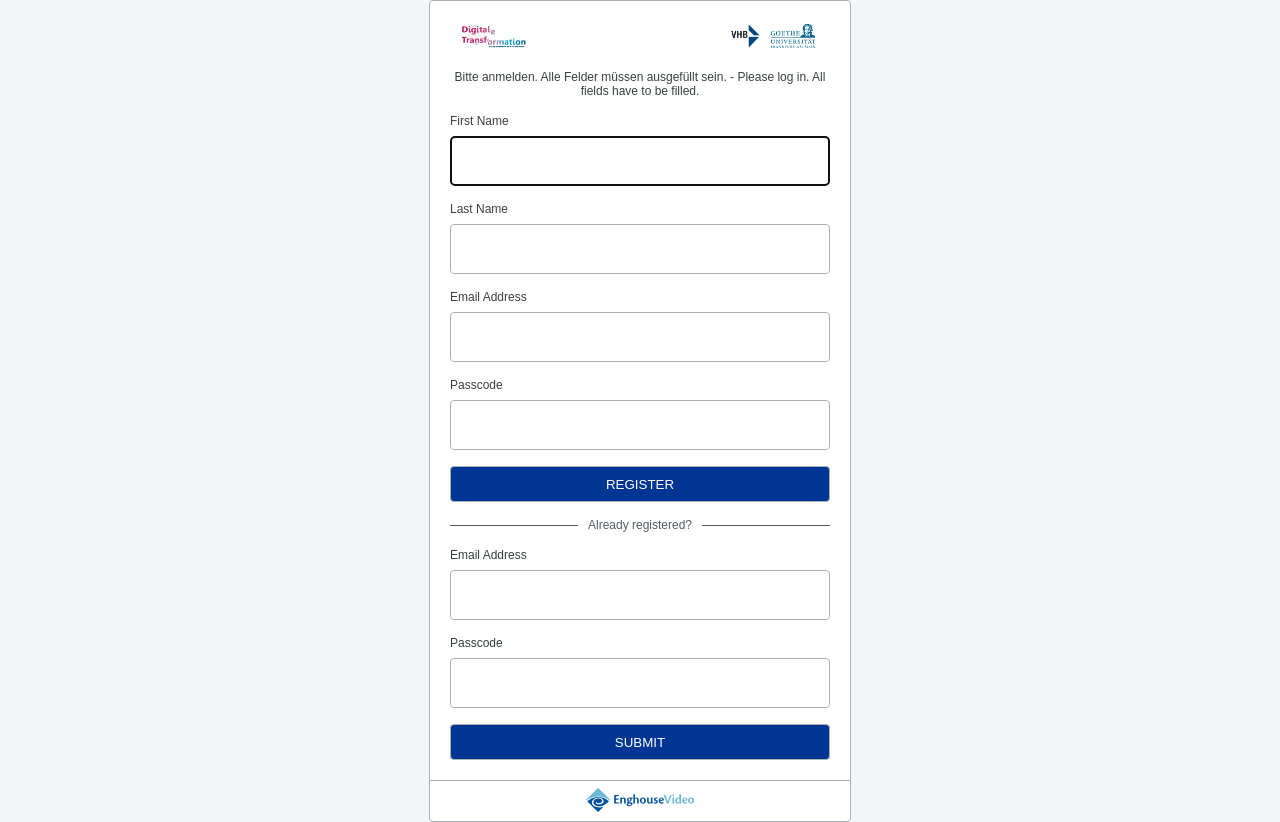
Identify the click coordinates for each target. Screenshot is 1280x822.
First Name (479, 121)
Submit (640, 742)
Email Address (488, 297)
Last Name (479, 209)
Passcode (476, 385)
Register (640, 484)
